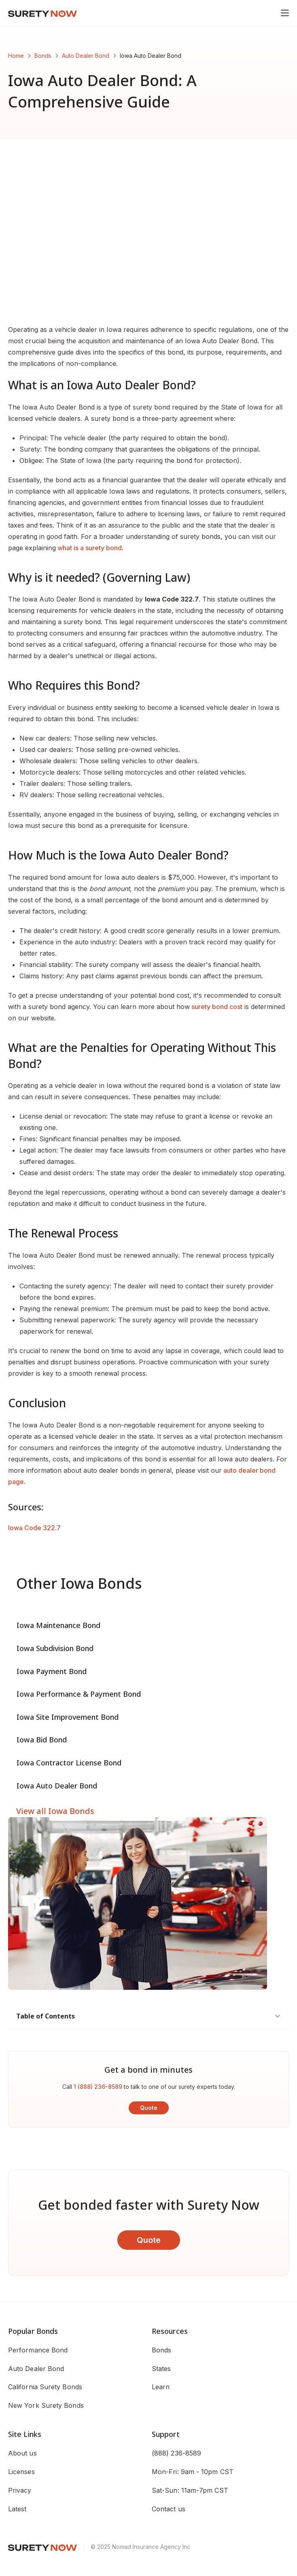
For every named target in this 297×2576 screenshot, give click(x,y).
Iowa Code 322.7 (34, 1528)
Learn (161, 2387)
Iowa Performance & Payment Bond (79, 1694)
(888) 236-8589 (176, 2453)
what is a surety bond (89, 548)
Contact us (168, 2509)
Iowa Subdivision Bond (55, 1648)
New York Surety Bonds (46, 2405)
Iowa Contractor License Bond (69, 1762)
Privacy (20, 2490)
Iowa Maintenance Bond (58, 1625)
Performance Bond (38, 2350)
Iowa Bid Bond (42, 1739)
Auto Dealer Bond (85, 55)
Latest (17, 2509)
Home (16, 55)
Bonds (42, 55)
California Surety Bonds (45, 2387)
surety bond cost (216, 1007)
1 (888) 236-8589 (98, 2086)
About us (22, 2453)
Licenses (21, 2472)
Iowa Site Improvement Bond (68, 1717)
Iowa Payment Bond (52, 1671)
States (161, 2369)
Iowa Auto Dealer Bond (57, 1786)
